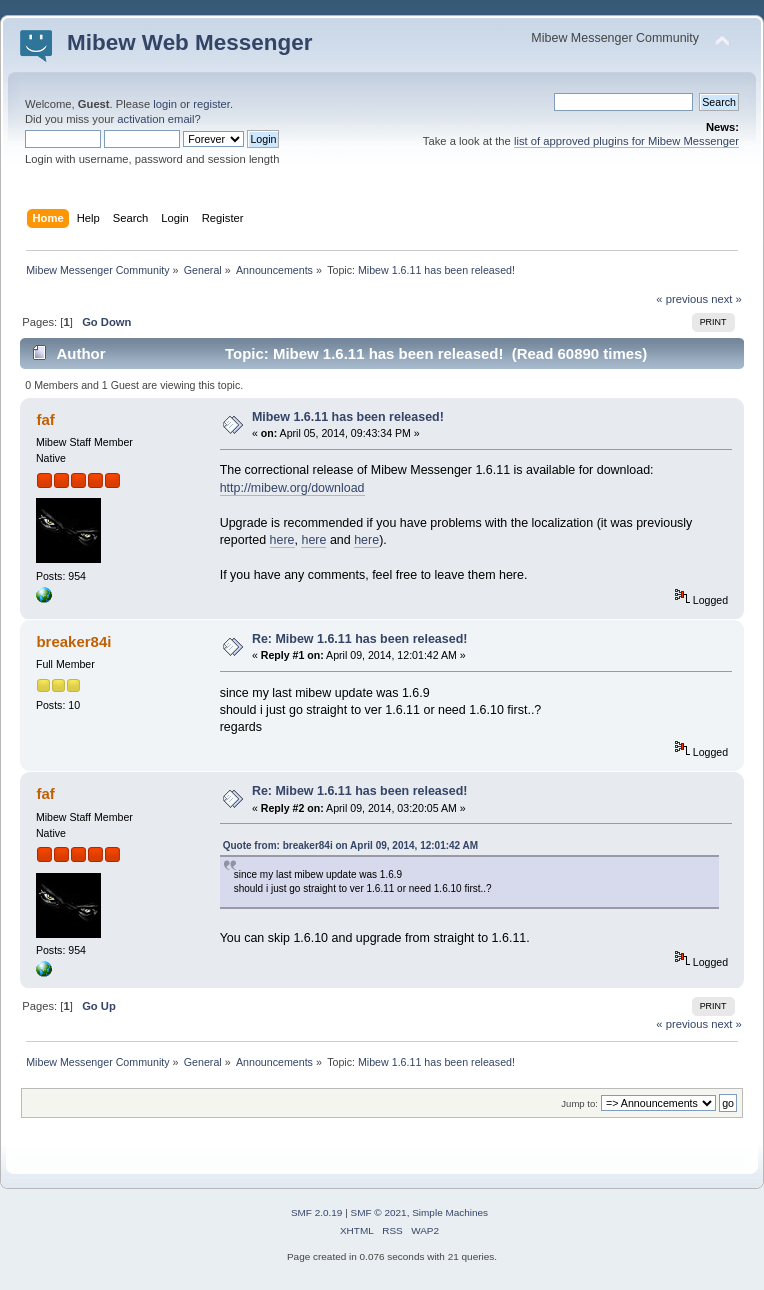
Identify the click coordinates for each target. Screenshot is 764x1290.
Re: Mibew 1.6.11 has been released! (360, 639)
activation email (155, 119)
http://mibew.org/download (292, 488)
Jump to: (579, 1103)
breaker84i (73, 641)
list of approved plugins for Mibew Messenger (626, 141)
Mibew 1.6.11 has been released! (348, 417)
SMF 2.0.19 (317, 1212)
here (282, 540)
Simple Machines (450, 1212)
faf (45, 419)
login (165, 104)
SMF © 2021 (379, 1212)
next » (726, 299)
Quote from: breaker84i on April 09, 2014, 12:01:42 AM (350, 845)
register (211, 104)
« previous (682, 299)
